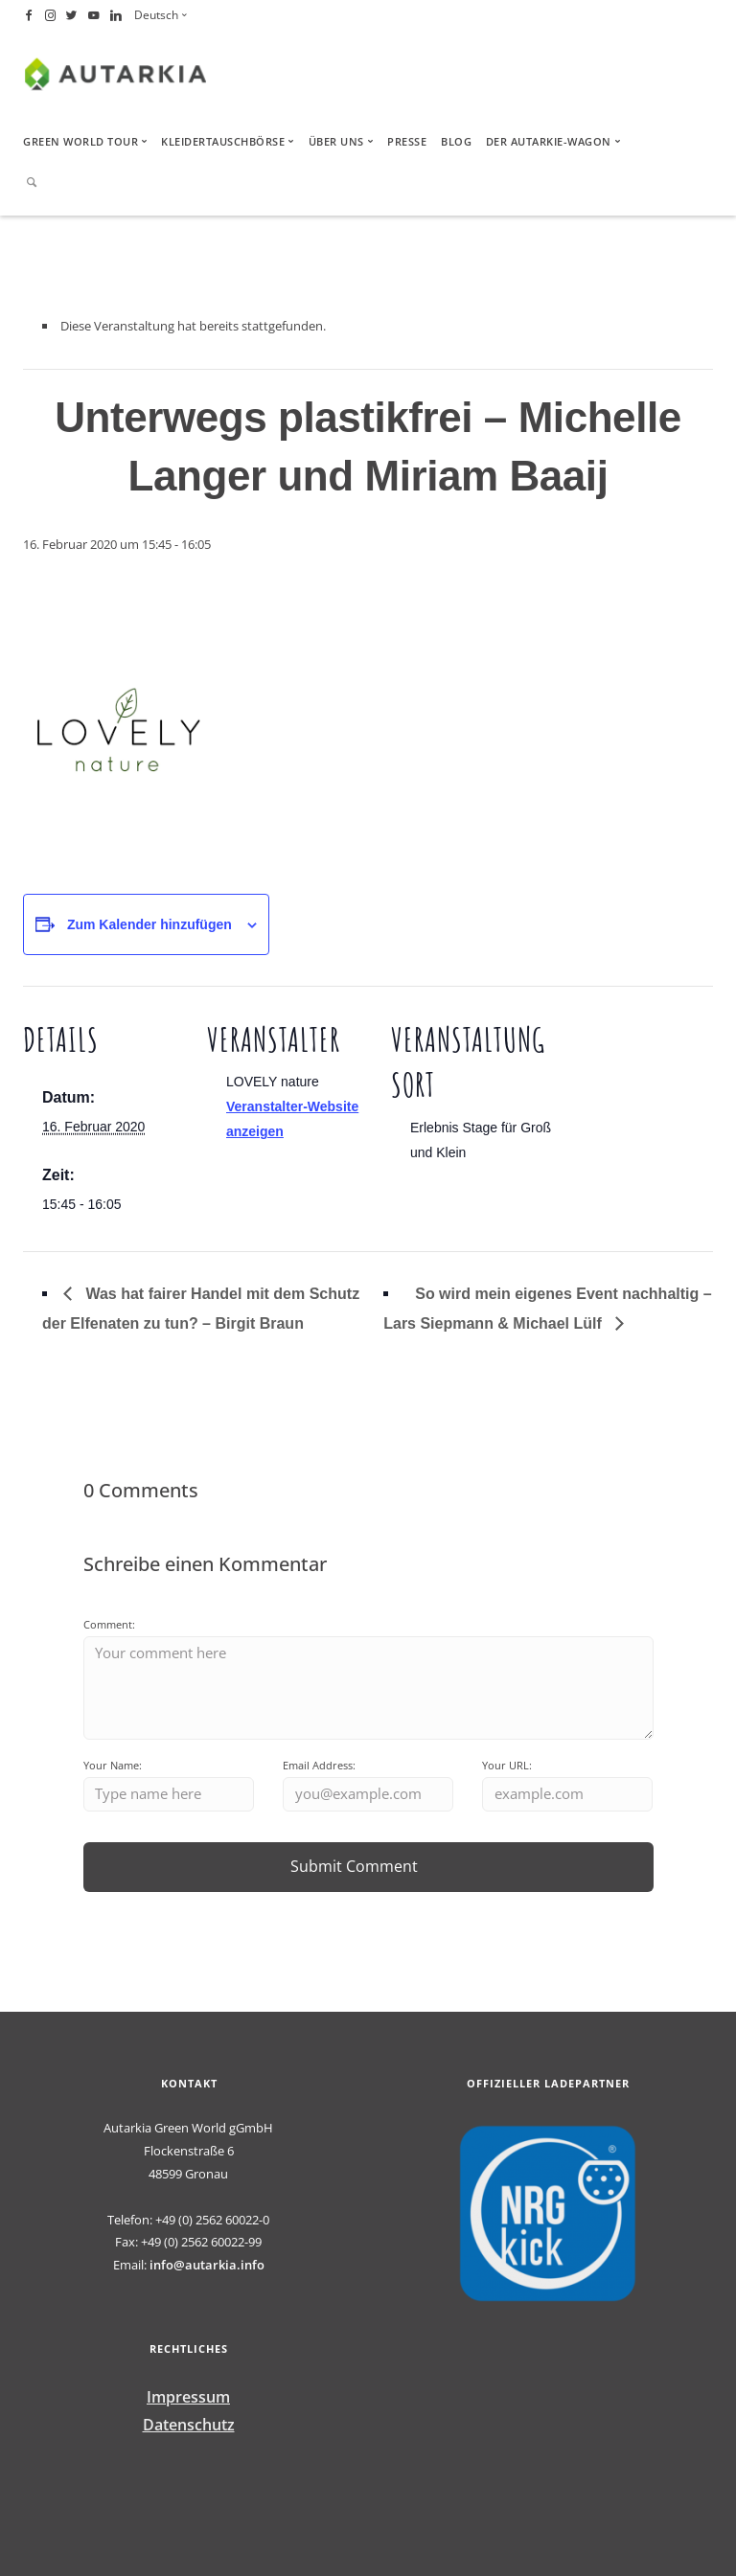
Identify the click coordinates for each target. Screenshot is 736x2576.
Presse (406, 141)
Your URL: (507, 1765)
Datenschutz (189, 2424)
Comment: (109, 1624)
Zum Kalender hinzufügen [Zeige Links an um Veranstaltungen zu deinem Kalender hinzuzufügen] (149, 924)
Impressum (188, 2396)
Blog (456, 141)
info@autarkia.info (207, 2264)
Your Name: (112, 1765)
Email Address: (319, 1765)
